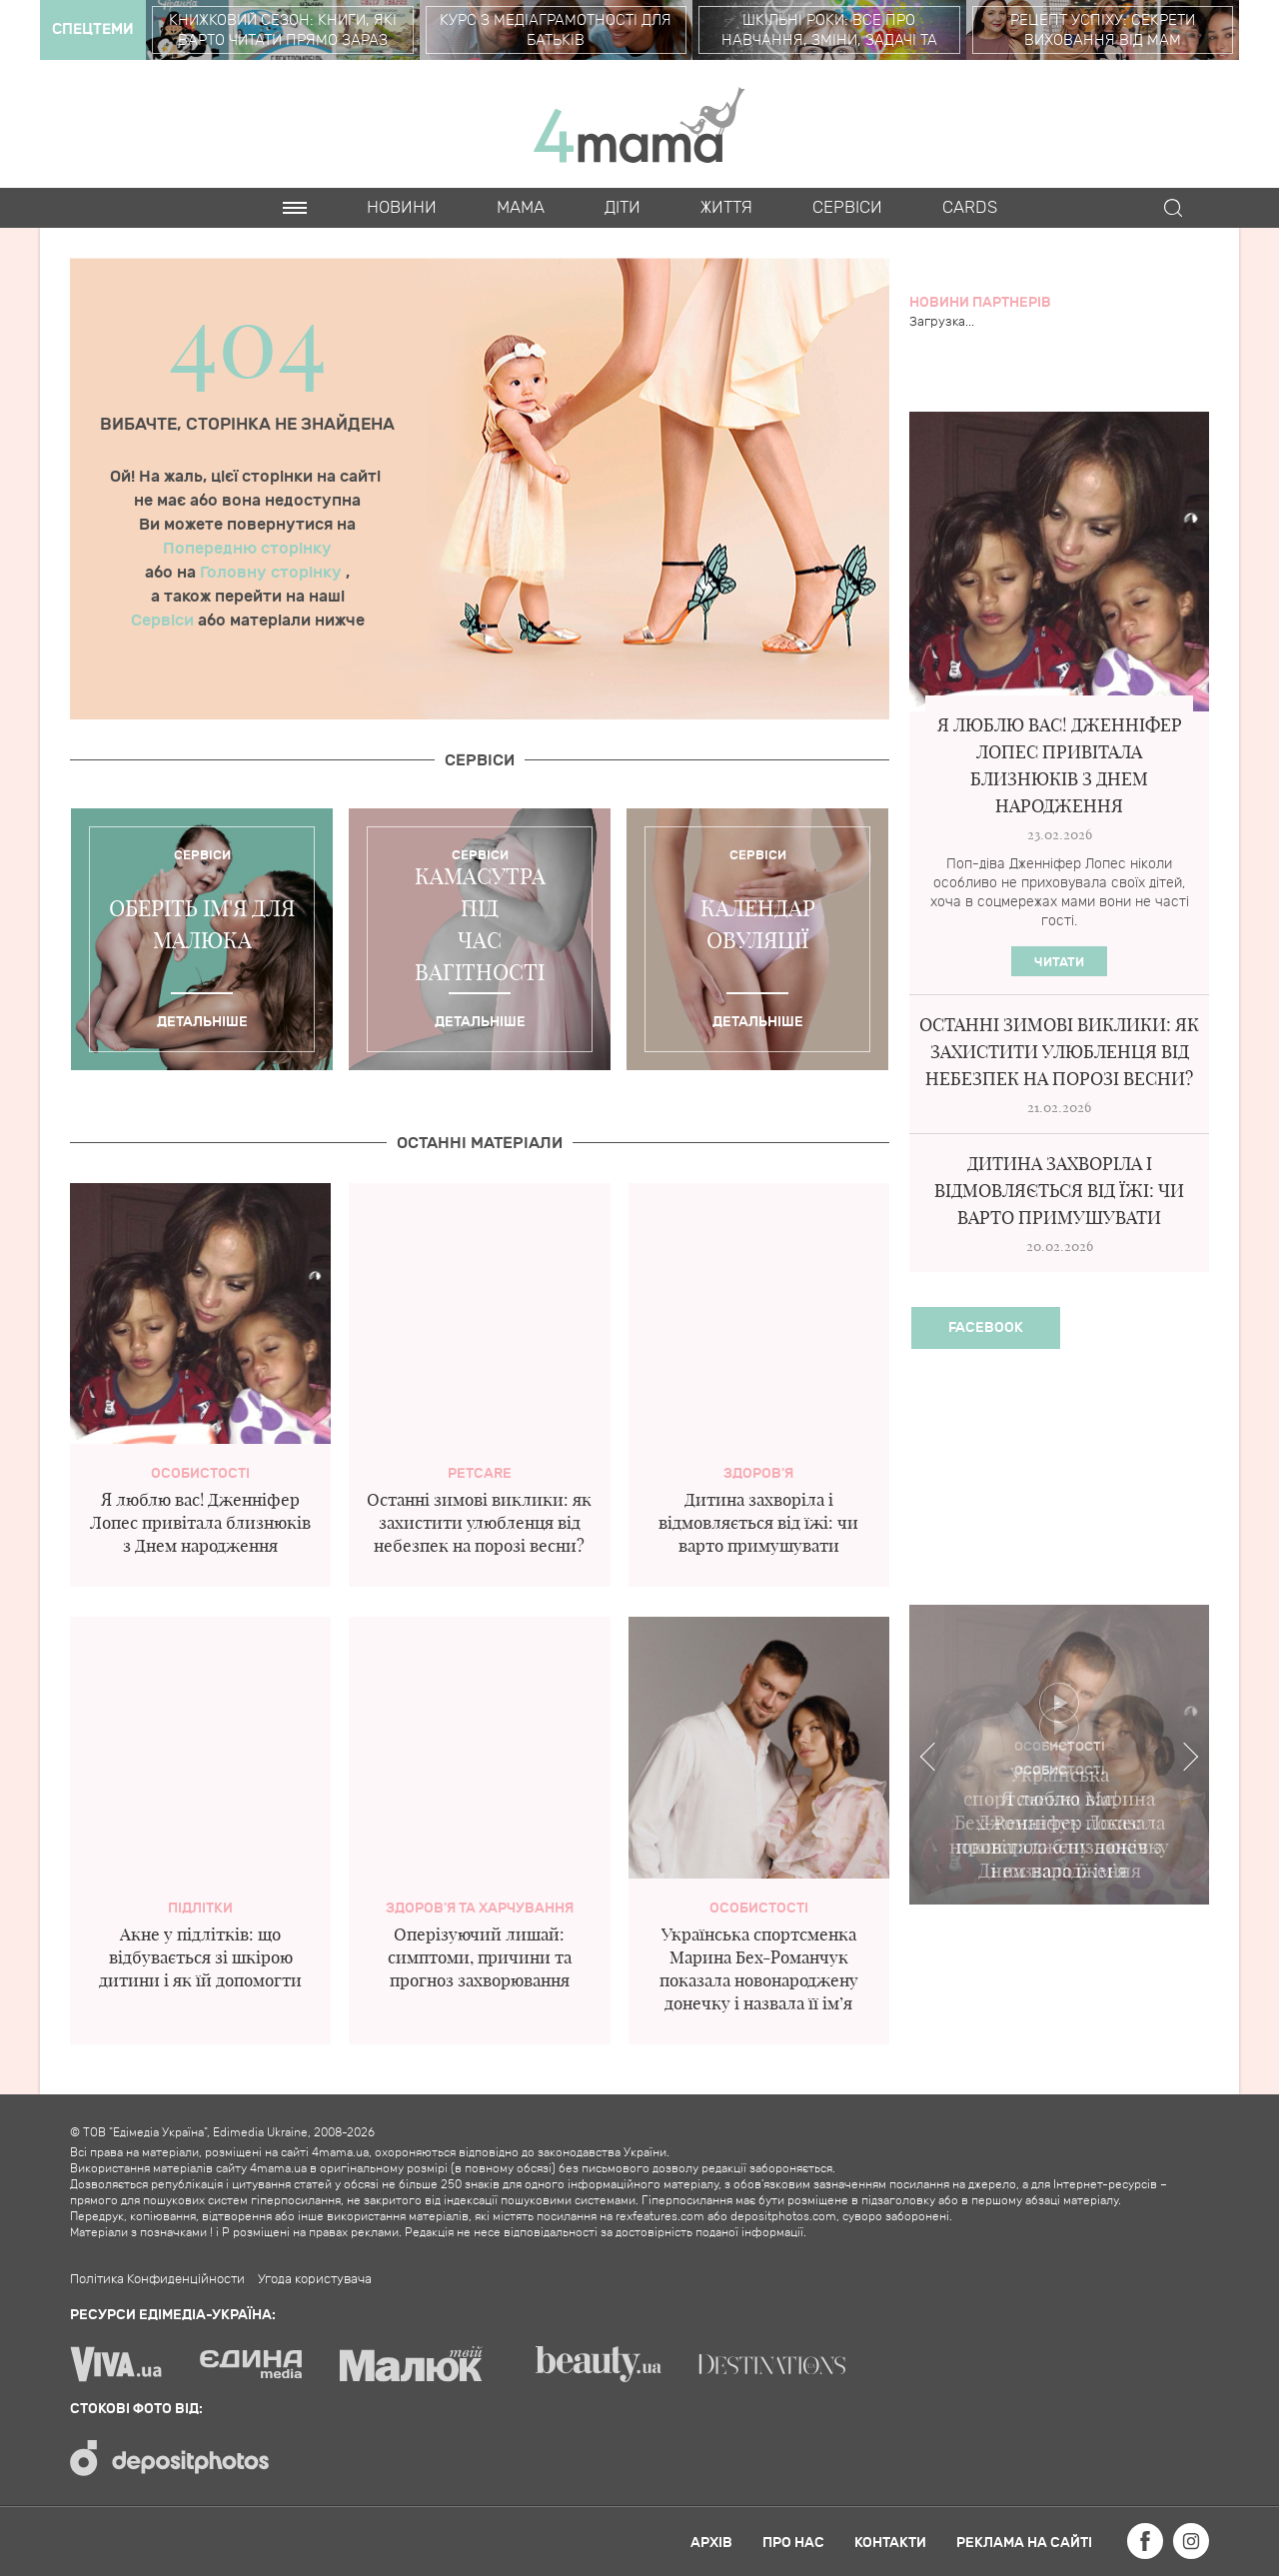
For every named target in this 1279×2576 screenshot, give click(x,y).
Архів (711, 2542)
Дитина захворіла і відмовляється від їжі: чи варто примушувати (758, 1522)
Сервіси (164, 621)
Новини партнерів (980, 302)
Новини (402, 208)
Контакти (890, 2542)
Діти (622, 208)
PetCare (480, 1473)
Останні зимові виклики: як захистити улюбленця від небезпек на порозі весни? (479, 1522)
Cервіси (847, 208)
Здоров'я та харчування (480, 1908)
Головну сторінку (273, 573)
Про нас (793, 2542)
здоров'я (758, 1473)
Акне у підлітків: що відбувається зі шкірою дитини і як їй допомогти (200, 1957)
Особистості (200, 1473)
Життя (726, 208)
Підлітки (200, 1908)
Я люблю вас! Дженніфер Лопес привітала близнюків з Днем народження (200, 1522)
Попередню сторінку (247, 549)
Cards (969, 208)
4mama (639, 124)
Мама (521, 208)
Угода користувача (315, 2279)
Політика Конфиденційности (157, 2279)
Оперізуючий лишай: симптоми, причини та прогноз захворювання (480, 1957)
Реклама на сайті (1024, 2542)
